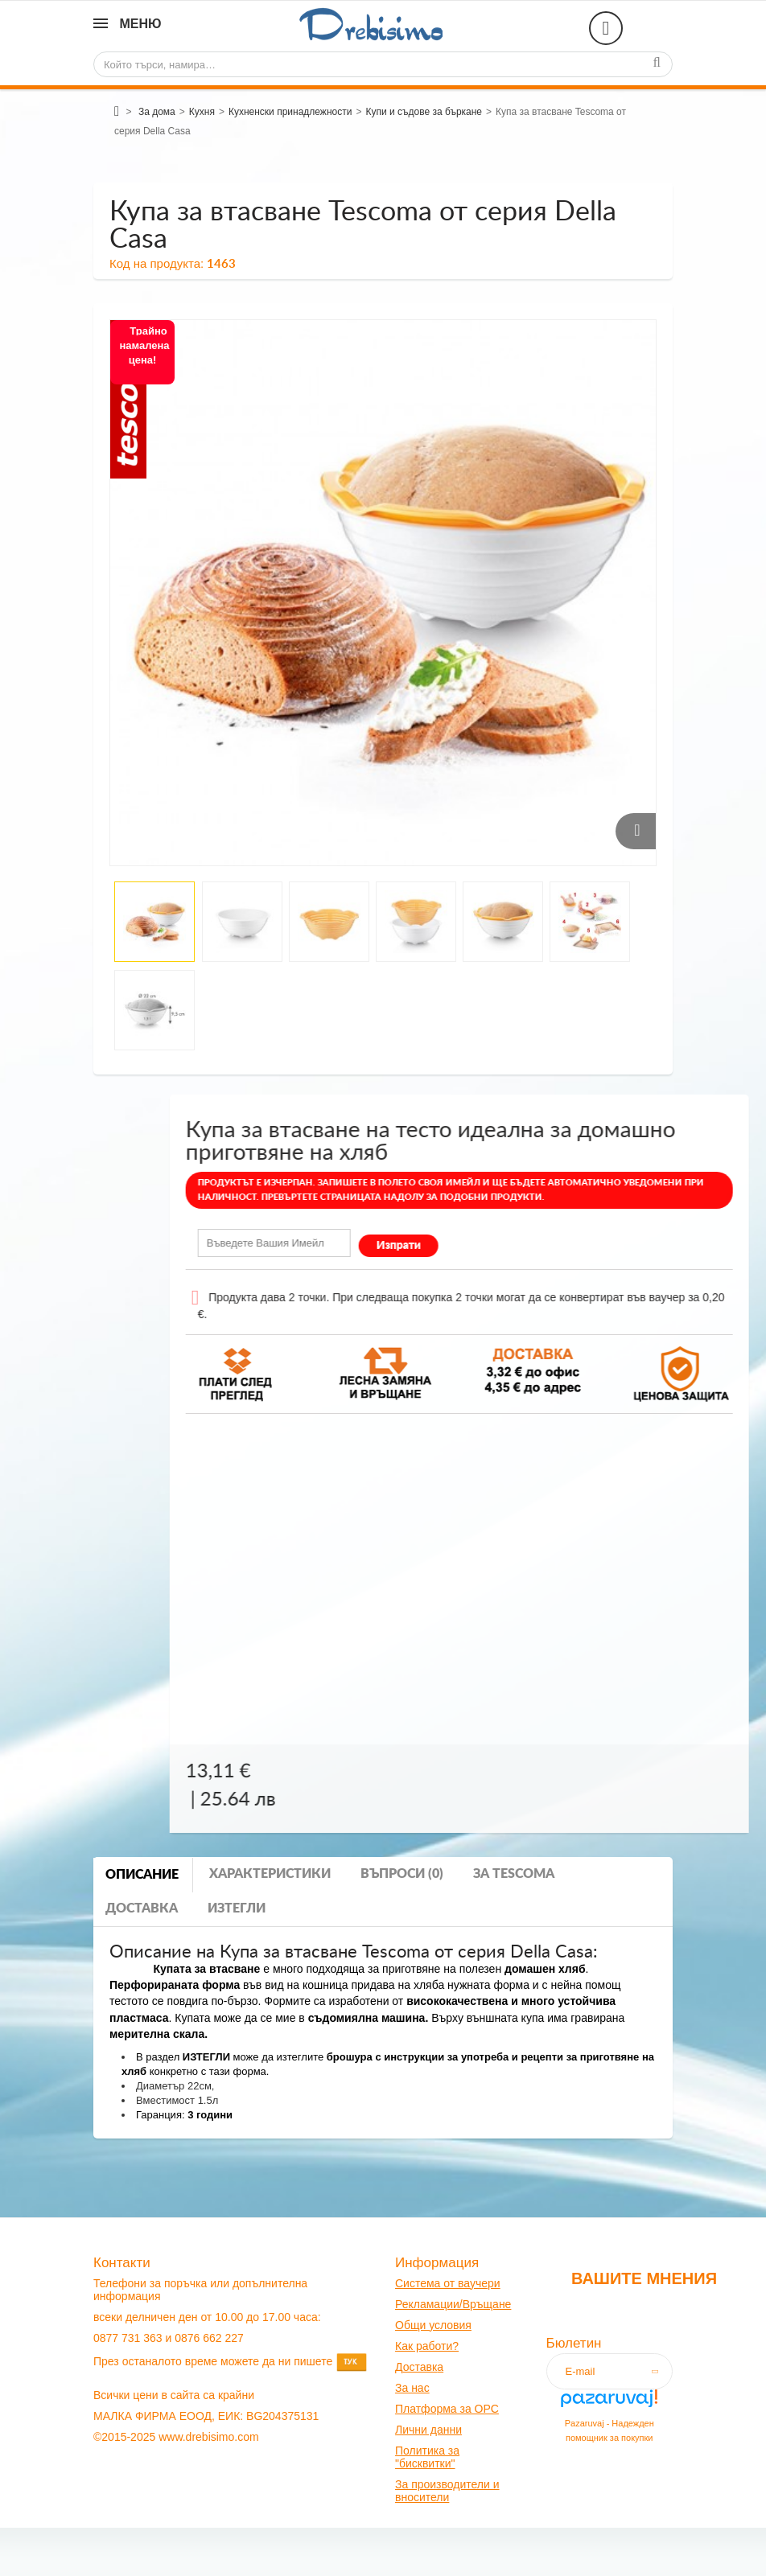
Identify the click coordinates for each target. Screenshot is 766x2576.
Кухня (202, 111)
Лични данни (428, 2429)
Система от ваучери (447, 2283)
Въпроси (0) (401, 1873)
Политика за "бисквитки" (427, 2457)
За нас (412, 2387)
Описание (142, 1874)
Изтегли (237, 1908)
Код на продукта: (156, 263)
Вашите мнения (644, 2278)
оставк (420, 2366)
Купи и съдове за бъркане (423, 111)
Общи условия (433, 2325)
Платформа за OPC (447, 2408)
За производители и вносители (447, 2491)
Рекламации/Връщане (453, 2304)
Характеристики (270, 1873)
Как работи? (427, 2346)
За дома (156, 111)
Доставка (141, 1908)
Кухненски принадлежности (290, 111)
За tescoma (513, 1873)
